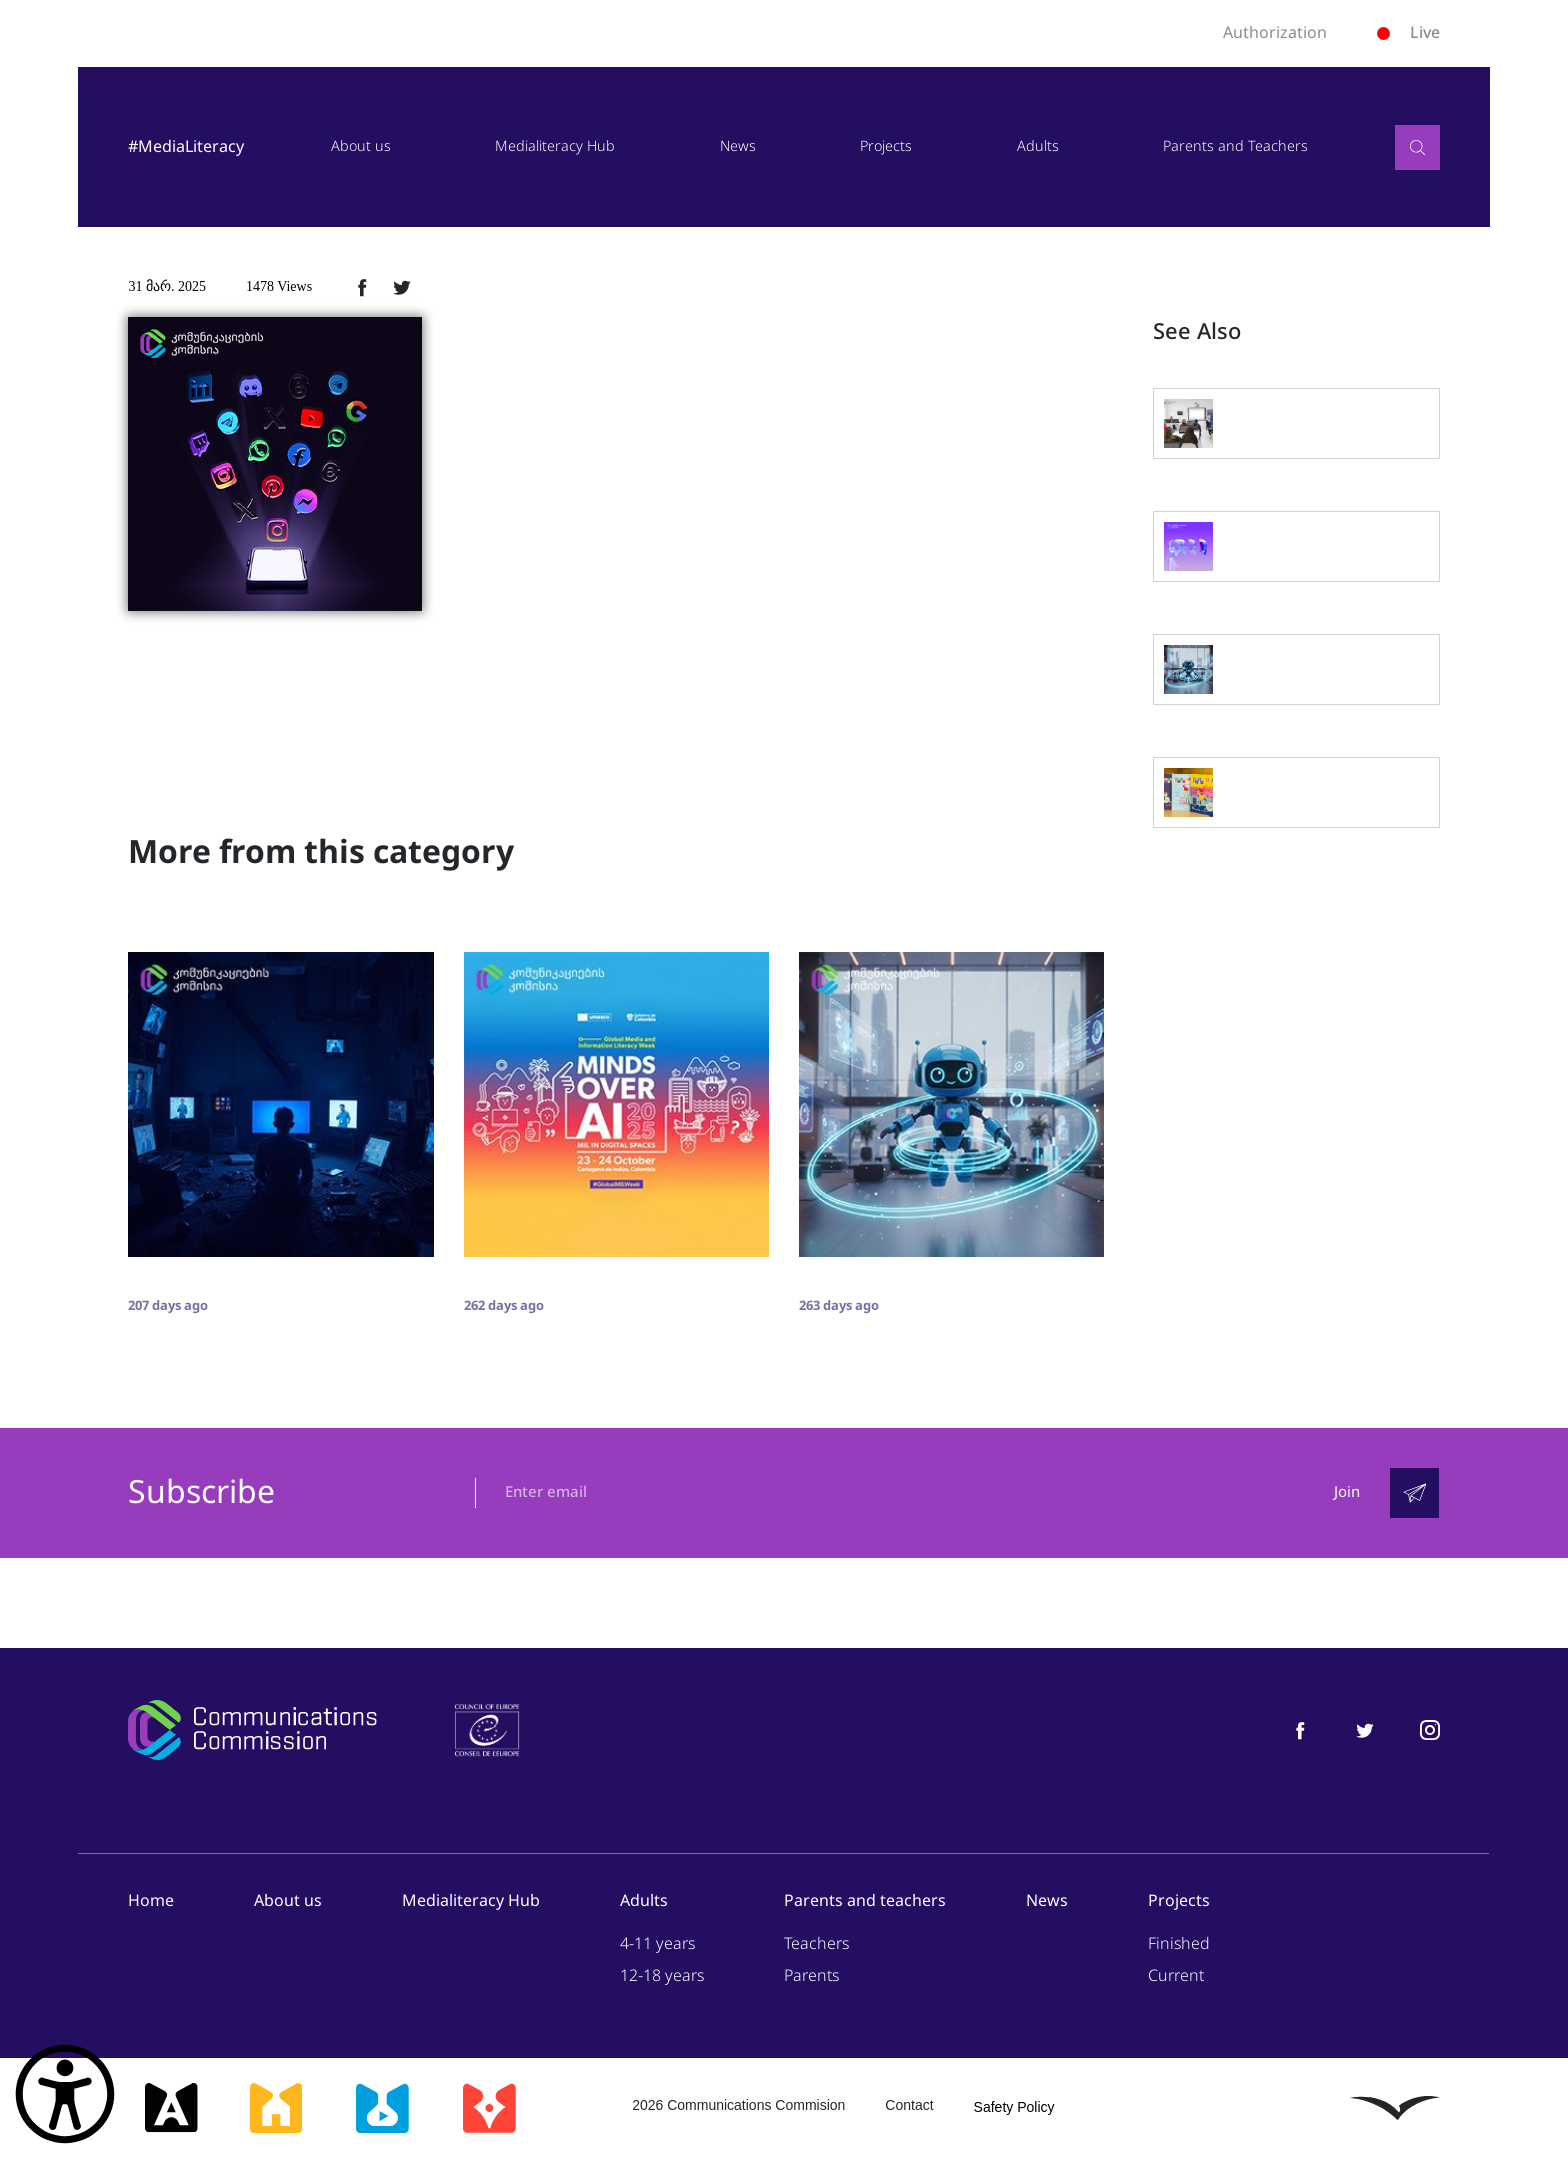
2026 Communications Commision (738, 2106)
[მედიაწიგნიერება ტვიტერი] (1365, 1730)
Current (1176, 1977)
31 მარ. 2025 (167, 286)
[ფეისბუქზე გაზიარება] (362, 287)
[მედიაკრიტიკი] (489, 2109)
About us (361, 146)
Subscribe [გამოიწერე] (201, 1494)
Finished (1179, 1944)
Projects (886, 146)
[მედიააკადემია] (171, 2109)
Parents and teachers (865, 1902)
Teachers (816, 1944)
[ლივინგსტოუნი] (1395, 2109)
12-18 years (662, 1977)
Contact (909, 2106)
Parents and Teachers (1235, 146)
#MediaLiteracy (186, 146)
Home (151, 1902)
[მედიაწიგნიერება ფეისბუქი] (1300, 1730)
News (738, 146)
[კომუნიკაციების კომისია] (252, 1731)
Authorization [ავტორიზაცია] (1275, 33)
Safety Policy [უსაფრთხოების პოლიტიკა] (1014, 2108)
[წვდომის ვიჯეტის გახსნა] (65, 2094)
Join (1346, 1493)
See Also (1197, 332)
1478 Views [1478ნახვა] (279, 286)
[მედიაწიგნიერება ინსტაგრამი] (1430, 1730)
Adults (1038, 146)
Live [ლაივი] (1408, 32)
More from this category (321, 852)
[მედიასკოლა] (276, 2109)
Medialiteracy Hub (555, 146)
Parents (811, 1977)
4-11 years (657, 1944)
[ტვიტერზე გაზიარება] (402, 287)
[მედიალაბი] (382, 2109)
